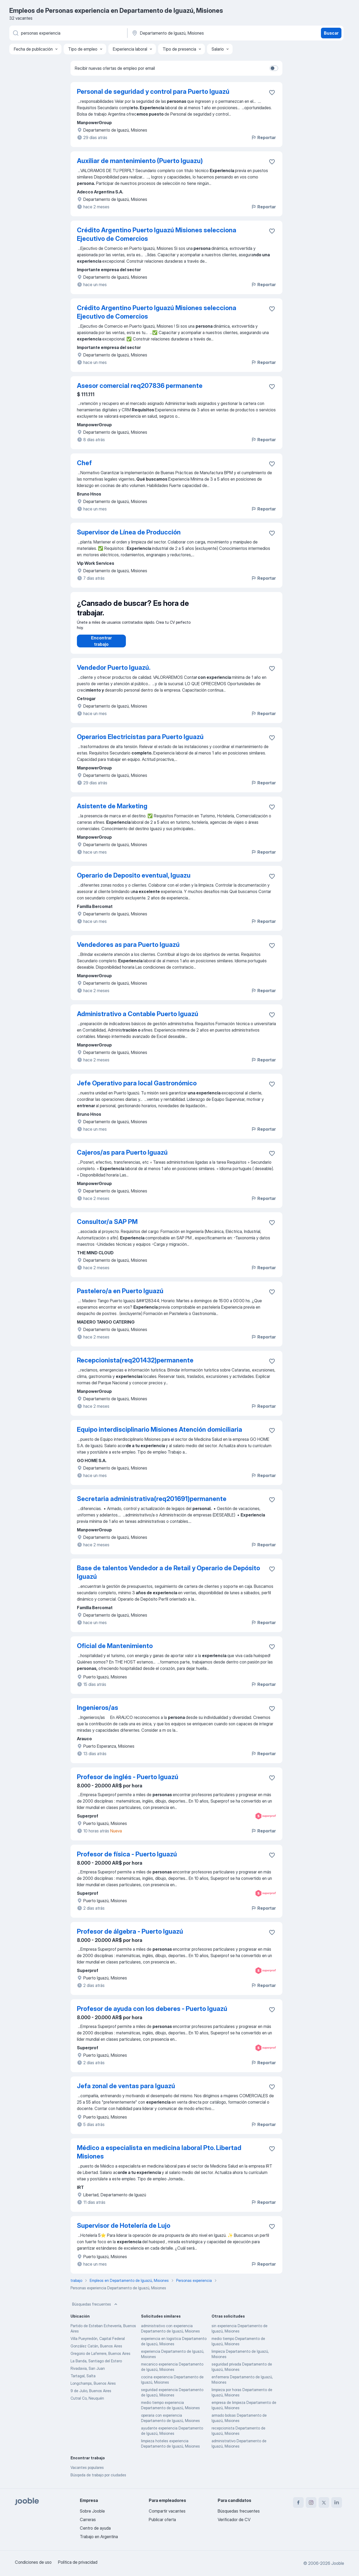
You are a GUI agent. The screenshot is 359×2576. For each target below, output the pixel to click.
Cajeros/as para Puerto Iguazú (122, 1158)
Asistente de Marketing (112, 811)
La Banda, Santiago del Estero (96, 2366)
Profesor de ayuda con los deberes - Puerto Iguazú (152, 2014)
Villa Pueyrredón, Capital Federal (98, 2344)
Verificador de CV (234, 2519)
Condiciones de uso (33, 2562)
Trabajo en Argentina (99, 2536)
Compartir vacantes (167, 2511)
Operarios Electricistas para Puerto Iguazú (140, 742)
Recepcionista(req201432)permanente (135, 1365)
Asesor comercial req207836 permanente (140, 386)
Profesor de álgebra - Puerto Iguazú (130, 1937)
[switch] (274, 68)
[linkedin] (336, 2502)
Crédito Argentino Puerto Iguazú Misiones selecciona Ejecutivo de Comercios (156, 312)
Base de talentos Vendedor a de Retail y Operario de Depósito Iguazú (168, 1577)
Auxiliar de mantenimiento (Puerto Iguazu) (140, 161)
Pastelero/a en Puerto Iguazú (120, 1296)
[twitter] (324, 2502)
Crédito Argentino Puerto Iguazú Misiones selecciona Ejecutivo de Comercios (156, 234)
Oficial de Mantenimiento (115, 1651)
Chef (84, 463)
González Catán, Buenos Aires (96, 2351)
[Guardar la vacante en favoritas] (272, 92)
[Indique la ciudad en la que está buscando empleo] (186, 33)
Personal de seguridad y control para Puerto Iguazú (153, 91)
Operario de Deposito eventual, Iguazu (134, 881)
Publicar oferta (162, 2519)
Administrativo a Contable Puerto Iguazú (137, 1019)
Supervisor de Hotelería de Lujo (123, 2231)
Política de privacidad (77, 2562)
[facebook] (298, 2502)
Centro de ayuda (95, 2528)
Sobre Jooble (92, 2511)
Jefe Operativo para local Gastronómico (137, 1088)
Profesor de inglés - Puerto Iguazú (127, 1782)
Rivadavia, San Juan (88, 2373)
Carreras (88, 2519)
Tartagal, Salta (83, 2381)
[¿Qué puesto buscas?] (67, 33)
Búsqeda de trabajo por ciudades (98, 2480)
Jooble (337, 2563)
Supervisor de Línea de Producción (129, 532)
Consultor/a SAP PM (107, 1227)
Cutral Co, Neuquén (87, 2403)
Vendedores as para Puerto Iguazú (128, 950)
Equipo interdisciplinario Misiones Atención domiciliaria (159, 1435)
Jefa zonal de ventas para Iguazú (126, 2091)
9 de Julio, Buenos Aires (91, 2396)
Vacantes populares (87, 2472)
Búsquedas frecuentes (95, 2309)
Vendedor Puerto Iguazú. (113, 673)
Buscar (331, 33)
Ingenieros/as (97, 1713)
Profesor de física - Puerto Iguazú (127, 1859)
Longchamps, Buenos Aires (93, 2388)
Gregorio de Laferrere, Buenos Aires (100, 2358)
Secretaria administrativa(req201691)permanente (151, 1504)
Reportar (263, 137)
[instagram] (311, 2502)
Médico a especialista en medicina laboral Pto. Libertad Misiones (159, 2157)
